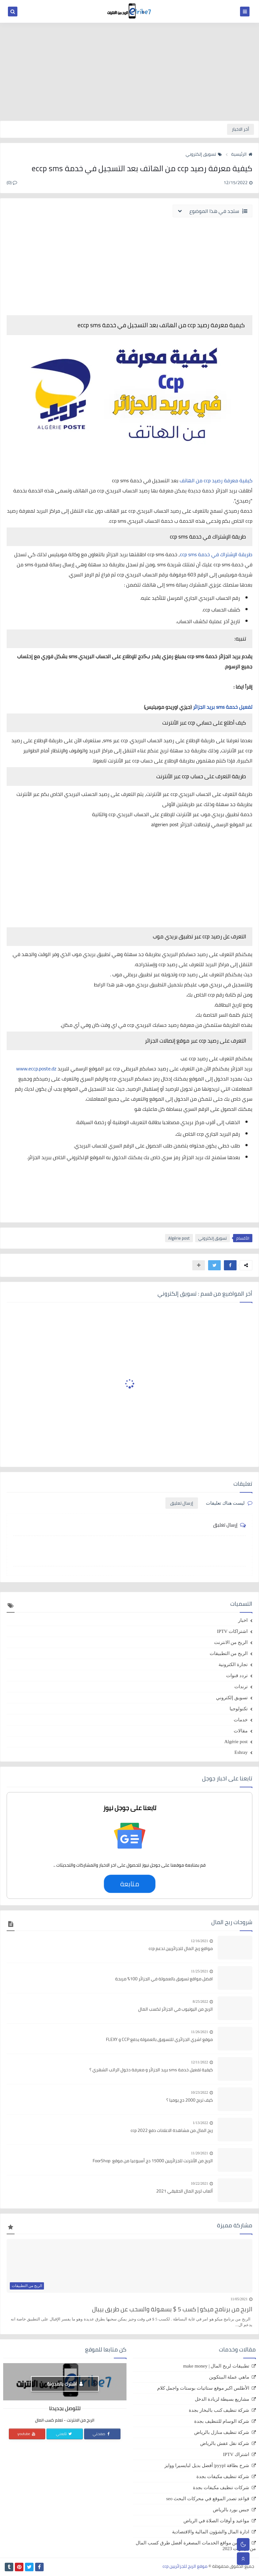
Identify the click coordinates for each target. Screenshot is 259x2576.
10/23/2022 (199, 2092)
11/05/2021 (239, 2299)
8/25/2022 (200, 2001)
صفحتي (102, 2433)
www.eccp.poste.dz (37, 1068)
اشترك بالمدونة (65, 2383)
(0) (12, 182)
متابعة (129, 1883)
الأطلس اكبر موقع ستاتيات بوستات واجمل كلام (203, 2388)
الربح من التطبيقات (229, 1653)
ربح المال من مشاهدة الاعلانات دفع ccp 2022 (172, 2130)
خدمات (241, 1719)
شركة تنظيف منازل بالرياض (221, 2432)
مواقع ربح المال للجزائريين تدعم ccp (181, 1948)
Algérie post (179, 1238)
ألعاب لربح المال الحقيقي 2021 (184, 2191)
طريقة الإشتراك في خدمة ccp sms (216, 554)
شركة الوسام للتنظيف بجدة (221, 2421)
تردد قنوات (237, 1675)
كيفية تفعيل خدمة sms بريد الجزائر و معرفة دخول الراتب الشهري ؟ (151, 2070)
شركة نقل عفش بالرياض (224, 2443)
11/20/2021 (199, 2153)
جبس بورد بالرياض (231, 2509)
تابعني (64, 2433)
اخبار (243, 1620)
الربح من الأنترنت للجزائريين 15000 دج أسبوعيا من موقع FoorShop (153, 2161)
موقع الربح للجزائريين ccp (185, 2566)
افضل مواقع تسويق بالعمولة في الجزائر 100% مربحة (164, 1979)
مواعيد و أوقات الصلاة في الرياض (216, 2520)
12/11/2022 (199, 2062)
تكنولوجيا (239, 1708)
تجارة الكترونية (233, 1664)
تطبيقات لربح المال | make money (216, 2365)
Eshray (241, 1752)
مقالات (241, 1730)
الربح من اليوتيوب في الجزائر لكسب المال (175, 2009)
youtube (26, 2433)
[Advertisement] (129, 71)
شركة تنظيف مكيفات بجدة (222, 2476)
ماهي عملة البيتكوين (229, 2377)
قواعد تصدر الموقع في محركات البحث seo (208, 2498)
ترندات (241, 1686)
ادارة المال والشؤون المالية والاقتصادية (210, 2531)
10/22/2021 (199, 2183)
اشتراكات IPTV (232, 1631)
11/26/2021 (199, 2032)
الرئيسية (241, 154)
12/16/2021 (199, 1941)
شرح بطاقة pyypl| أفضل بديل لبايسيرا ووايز (206, 2465)
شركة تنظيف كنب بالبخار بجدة (219, 2410)
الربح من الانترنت (231, 1642)
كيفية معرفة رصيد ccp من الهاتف (216, 480)
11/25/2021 (199, 1971)
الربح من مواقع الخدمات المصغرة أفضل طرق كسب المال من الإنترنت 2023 (196, 2545)
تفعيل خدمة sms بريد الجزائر (222, 707)
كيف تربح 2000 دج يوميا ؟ (189, 2100)
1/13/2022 (200, 2123)
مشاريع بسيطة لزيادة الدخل (222, 2399)
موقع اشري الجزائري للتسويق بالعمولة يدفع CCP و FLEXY (159, 2039)
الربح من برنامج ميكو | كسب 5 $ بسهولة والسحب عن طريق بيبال (172, 2309)
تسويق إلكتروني (204, 154)
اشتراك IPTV (236, 2454)
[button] (230, 1265)
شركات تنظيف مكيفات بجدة (221, 2487)
